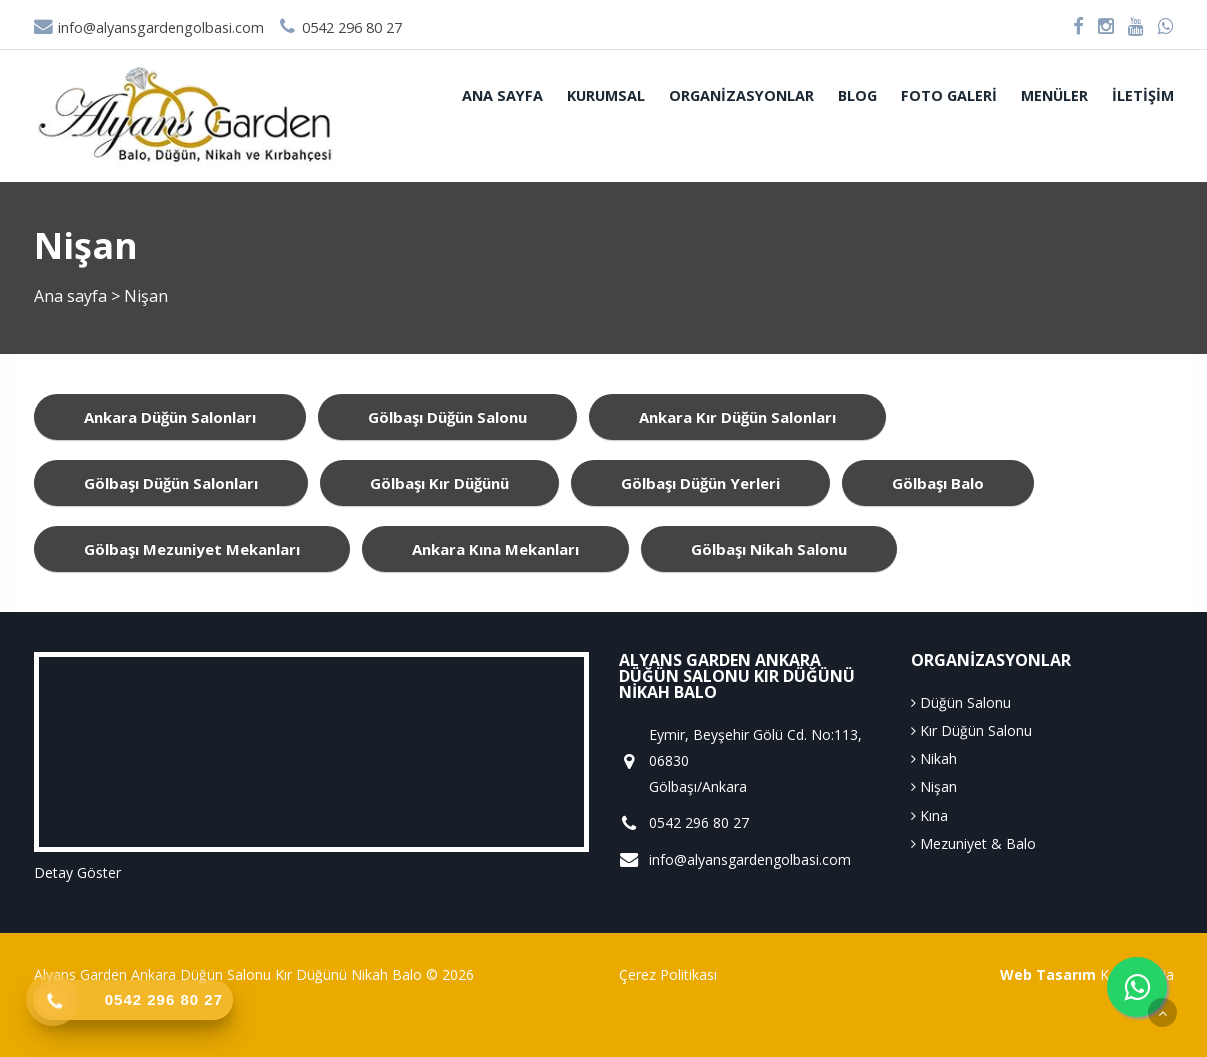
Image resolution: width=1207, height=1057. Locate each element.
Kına (929, 815)
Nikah (934, 758)
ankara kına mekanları (495, 549)
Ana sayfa (502, 95)
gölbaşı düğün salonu (447, 417)
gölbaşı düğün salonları (171, 483)
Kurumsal (606, 95)
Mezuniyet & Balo (973, 843)
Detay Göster (77, 872)
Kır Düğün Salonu (971, 730)
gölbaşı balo (938, 483)
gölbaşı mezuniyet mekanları (192, 549)
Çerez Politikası (668, 974)
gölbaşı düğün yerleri (700, 483)
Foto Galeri (949, 95)
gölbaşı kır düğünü (439, 483)
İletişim (1143, 95)
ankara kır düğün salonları (737, 417)
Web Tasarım (1048, 974)
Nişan (934, 786)
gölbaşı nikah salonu (769, 549)
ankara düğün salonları (170, 417)
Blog (857, 95)
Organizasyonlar (741, 95)
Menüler (1054, 95)
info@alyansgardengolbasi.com (149, 27)
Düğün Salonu (961, 702)
